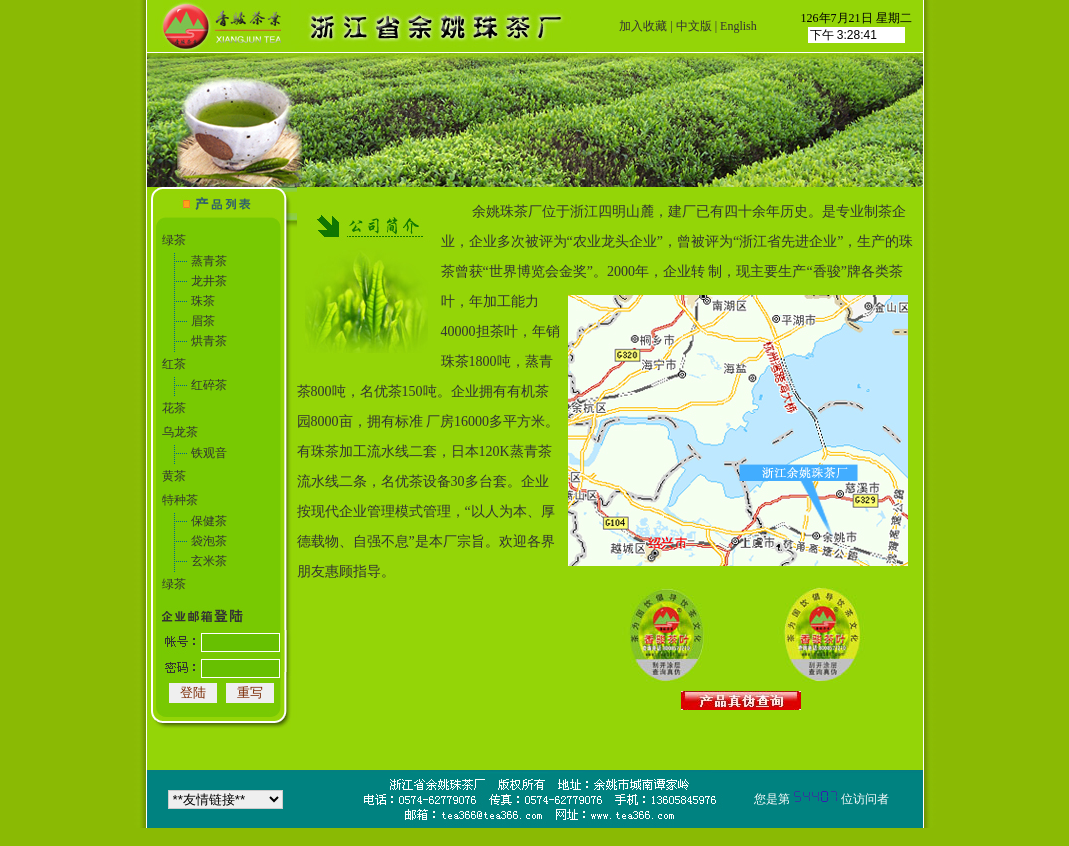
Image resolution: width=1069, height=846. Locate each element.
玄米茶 (209, 561)
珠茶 (203, 301)
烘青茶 (209, 341)
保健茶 (209, 521)
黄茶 (174, 476)
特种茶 (180, 500)
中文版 (694, 26)
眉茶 (203, 321)
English (738, 26)
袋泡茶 (209, 541)
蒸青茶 (209, 261)
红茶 (174, 364)
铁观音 (209, 453)
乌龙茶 (180, 432)
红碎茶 (209, 385)
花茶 (174, 408)
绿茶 (174, 240)
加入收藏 (643, 26)
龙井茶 (209, 281)
